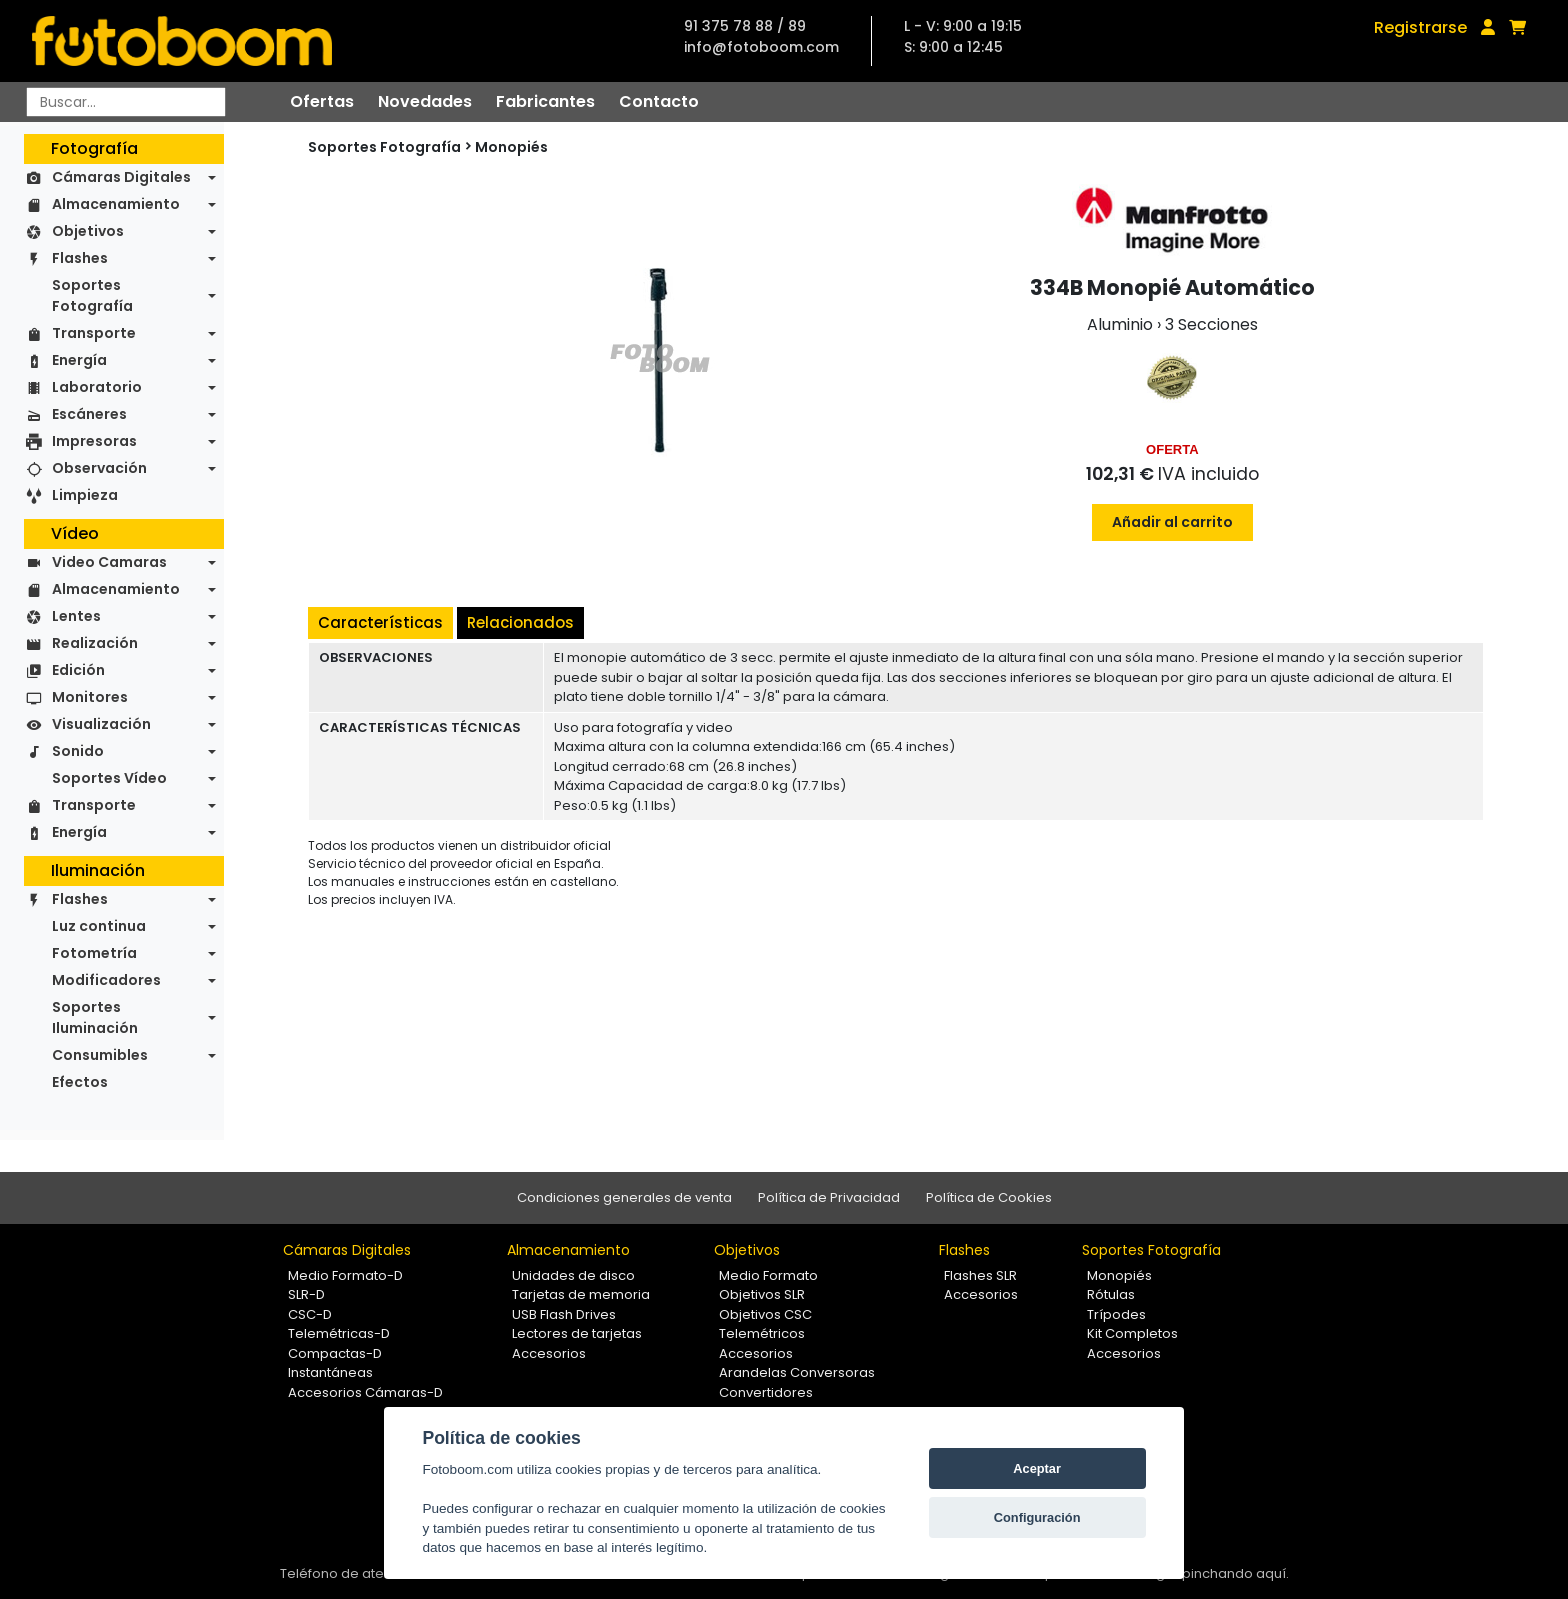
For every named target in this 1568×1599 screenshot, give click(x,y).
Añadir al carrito (1172, 522)
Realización (95, 643)
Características (380, 622)
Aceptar (1037, 1468)
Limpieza (85, 495)
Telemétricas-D (339, 1333)
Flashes (80, 258)
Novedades (425, 101)
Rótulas (1111, 1294)
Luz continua (99, 926)
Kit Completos (1132, 1333)
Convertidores (766, 1392)
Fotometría (94, 953)
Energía (79, 360)
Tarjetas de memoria (581, 1294)
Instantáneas (330, 1372)
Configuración (1037, 1517)
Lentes (76, 616)
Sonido (78, 751)
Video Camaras (109, 562)
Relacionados (520, 622)
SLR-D (306, 1294)
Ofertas (322, 101)
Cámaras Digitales (121, 177)
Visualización (101, 724)
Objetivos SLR (762, 1294)
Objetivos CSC (765, 1314)
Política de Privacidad (829, 1197)
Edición (78, 670)
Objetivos (88, 231)
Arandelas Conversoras (797, 1372)
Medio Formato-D (345, 1275)
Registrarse (1420, 27)
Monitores (90, 697)
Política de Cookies (989, 1197)
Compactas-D (335, 1353)
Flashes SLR (980, 1275)
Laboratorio (97, 387)
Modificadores (106, 980)
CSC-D (310, 1314)
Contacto (659, 101)
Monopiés (511, 147)
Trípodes (1116, 1314)
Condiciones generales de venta (624, 1197)
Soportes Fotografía (92, 295)
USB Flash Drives (564, 1314)
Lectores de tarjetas (577, 1333)
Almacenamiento (116, 204)
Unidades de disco (573, 1275)
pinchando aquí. (1235, 1573)
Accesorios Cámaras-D (365, 1392)
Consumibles (100, 1055)
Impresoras (94, 441)
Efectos (80, 1082)
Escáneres (89, 414)
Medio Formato (768, 1275)
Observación (99, 468)
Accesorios (549, 1353)
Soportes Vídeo (109, 778)
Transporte (94, 333)
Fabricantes (545, 101)
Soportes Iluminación (95, 1017)
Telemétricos (762, 1333)
